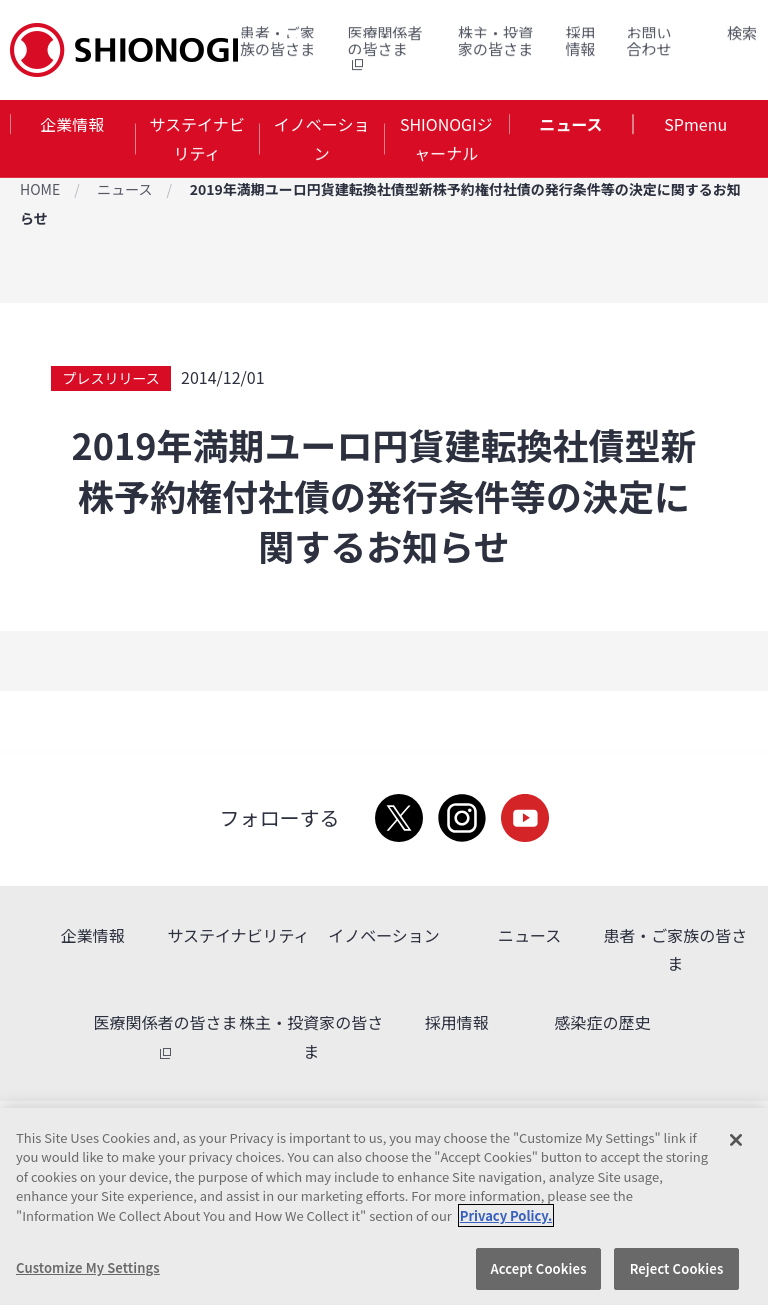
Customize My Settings (88, 1267)
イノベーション (322, 138)
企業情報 (72, 124)
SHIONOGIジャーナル (446, 138)
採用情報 (581, 40)
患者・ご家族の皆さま (277, 40)
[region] (384, 1206)
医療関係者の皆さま (384, 48)
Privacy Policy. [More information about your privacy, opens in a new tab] (506, 1215)
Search (718, 33)
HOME (40, 189)
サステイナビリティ (196, 138)
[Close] (736, 1140)
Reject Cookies (677, 1268)
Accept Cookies (538, 1268)
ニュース (570, 124)
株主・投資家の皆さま (495, 40)
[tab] (72, 139)
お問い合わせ (649, 40)
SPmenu (695, 124)
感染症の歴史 (602, 1022)
